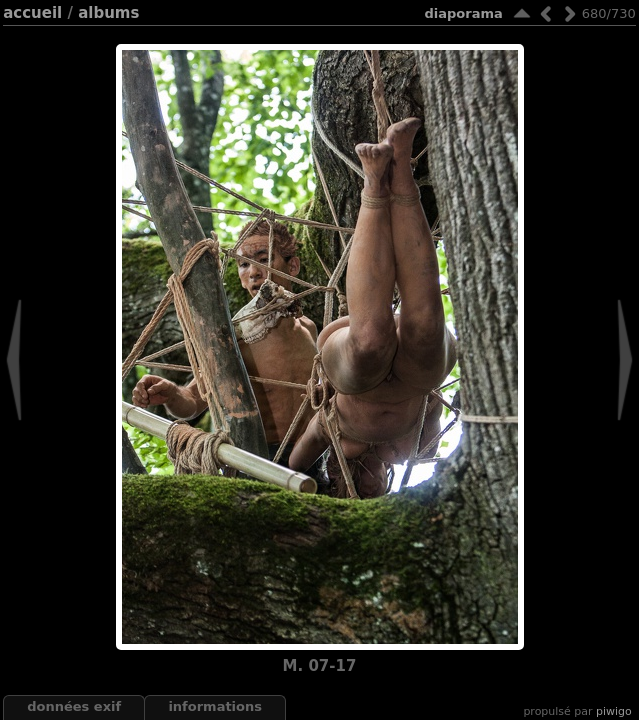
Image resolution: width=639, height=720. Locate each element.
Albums (108, 13)
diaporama (464, 13)
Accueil (32, 13)
